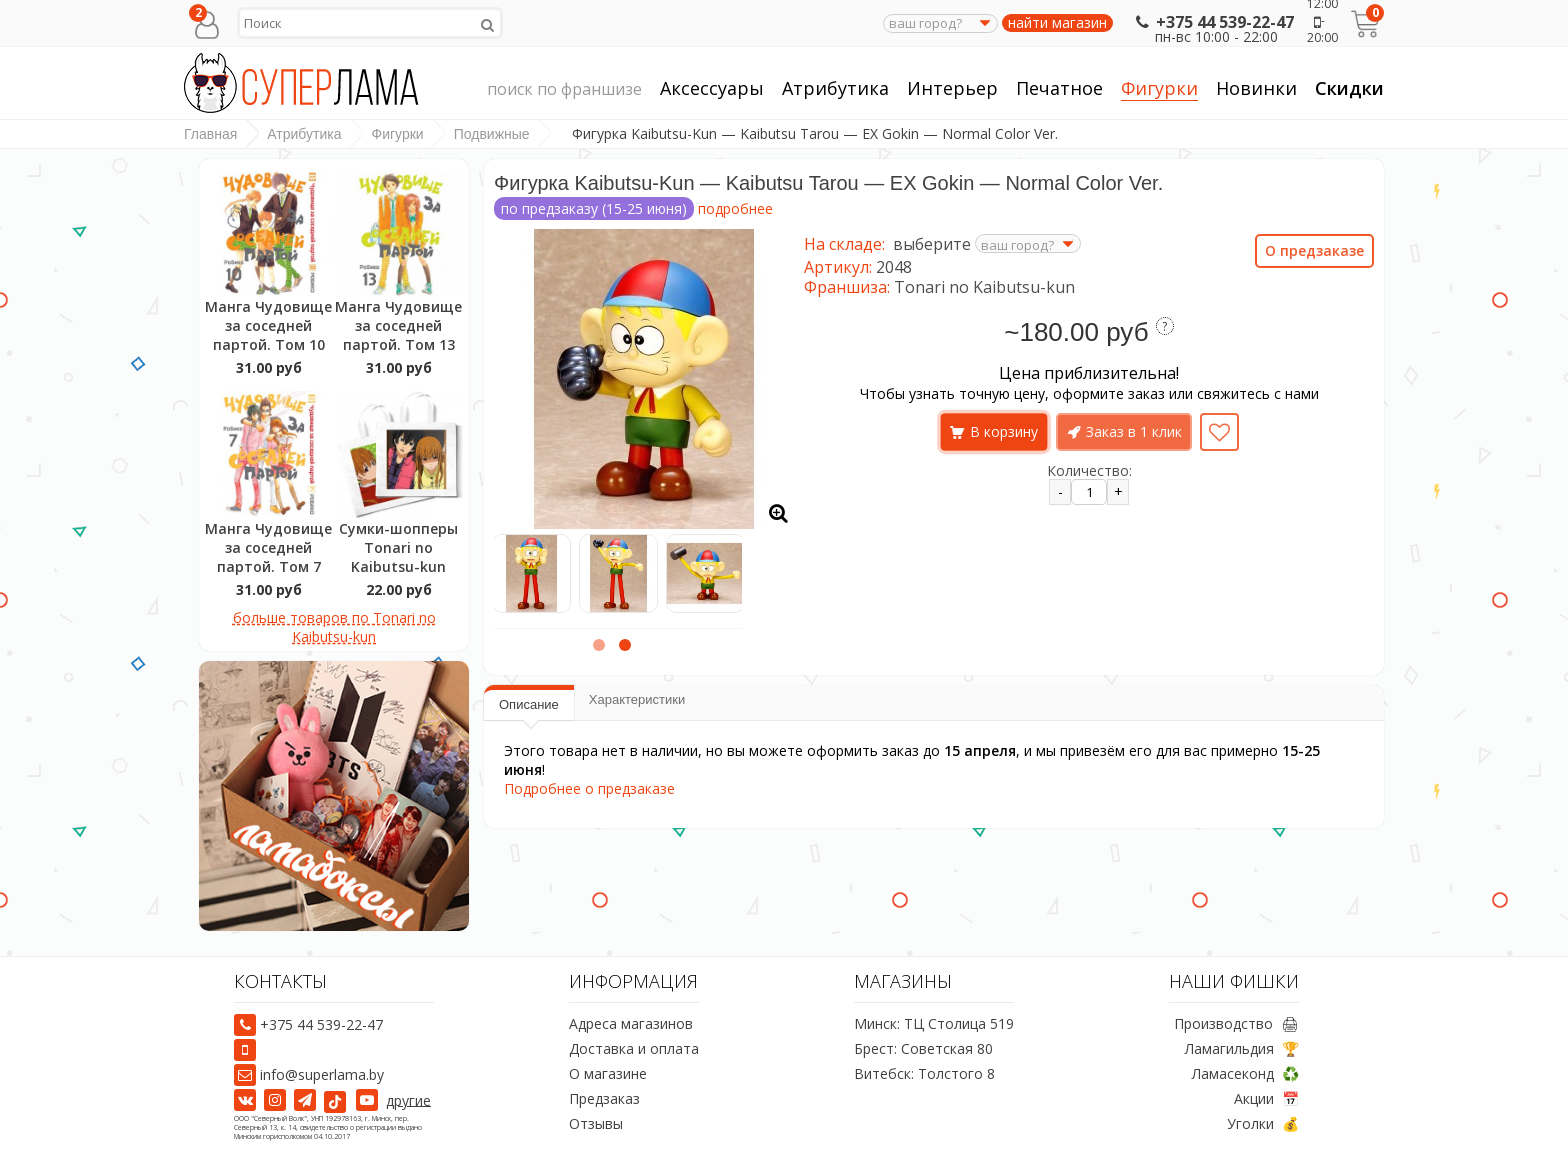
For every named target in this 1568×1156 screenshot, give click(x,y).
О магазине (608, 1073)
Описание (529, 704)
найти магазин (1057, 23)
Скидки (1349, 88)
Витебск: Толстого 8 (924, 1073)
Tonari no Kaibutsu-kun (984, 287)
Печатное (1059, 88)
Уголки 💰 (1263, 1123)
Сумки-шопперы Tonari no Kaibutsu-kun (398, 547)
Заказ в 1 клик (1134, 431)
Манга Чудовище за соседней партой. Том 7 (268, 547)
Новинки (1256, 88)
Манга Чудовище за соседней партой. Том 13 (398, 325)
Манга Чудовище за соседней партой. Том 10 (268, 325)
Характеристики (637, 699)
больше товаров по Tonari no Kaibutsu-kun (334, 627)
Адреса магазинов (631, 1023)
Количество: (1089, 470)
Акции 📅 (1266, 1098)
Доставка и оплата (634, 1048)
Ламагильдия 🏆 (1242, 1048)
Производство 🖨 (1236, 1023)
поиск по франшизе (564, 90)
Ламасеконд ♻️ (1245, 1073)
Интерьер (952, 88)
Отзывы (596, 1123)
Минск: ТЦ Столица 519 (934, 1023)
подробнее (735, 208)
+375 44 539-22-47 (1212, 22)
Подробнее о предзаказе (589, 788)
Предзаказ (604, 1098)
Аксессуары (712, 88)
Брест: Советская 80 (923, 1048)
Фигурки (1159, 88)
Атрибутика (835, 88)
